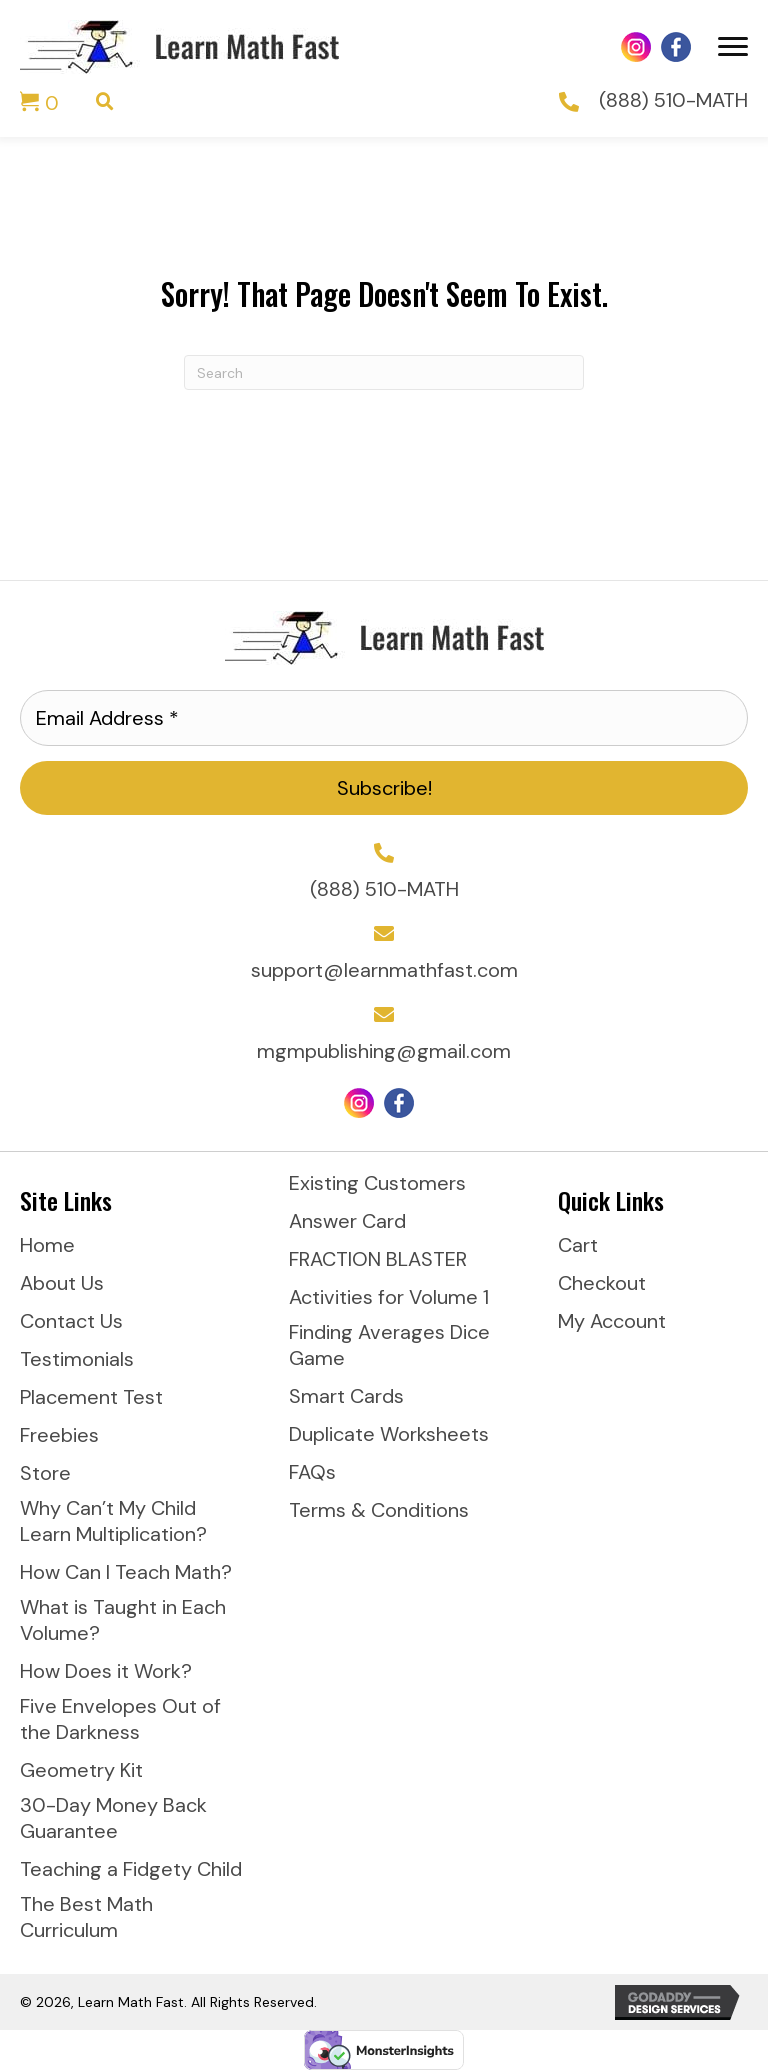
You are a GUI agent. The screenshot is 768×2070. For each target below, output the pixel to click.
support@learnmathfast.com (384, 970)
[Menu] (733, 47)
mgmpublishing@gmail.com (384, 1051)
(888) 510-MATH (673, 100)
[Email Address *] (384, 718)
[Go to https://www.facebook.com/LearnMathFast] (676, 47)
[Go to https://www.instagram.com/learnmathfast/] (636, 47)
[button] (384, 788)
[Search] (384, 372)
